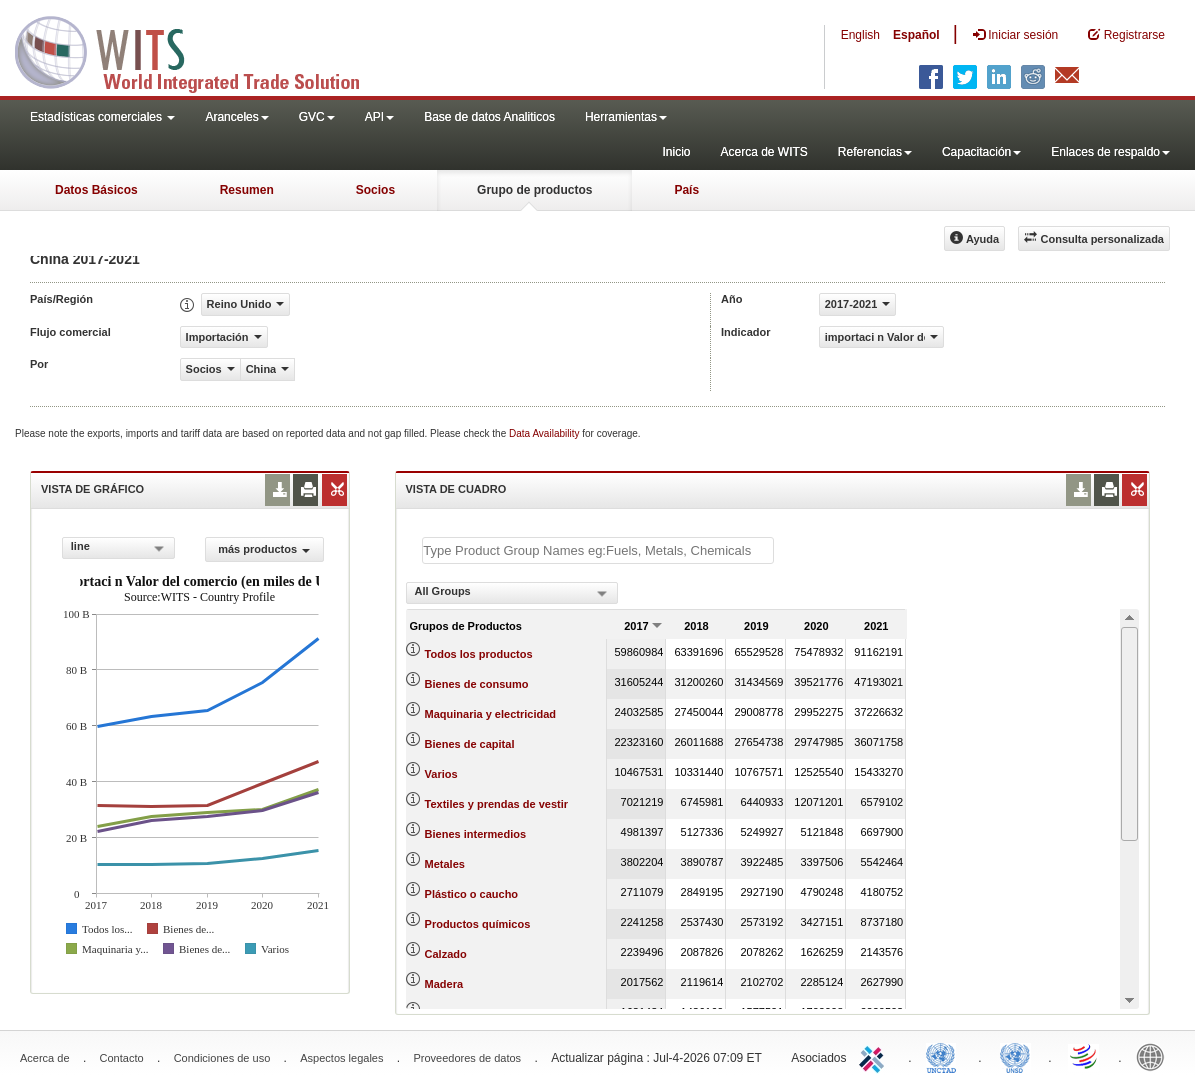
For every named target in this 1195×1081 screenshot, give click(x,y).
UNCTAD (945, 1056)
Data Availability (545, 433)
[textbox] (598, 550)
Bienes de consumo (477, 684)
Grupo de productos (534, 190)
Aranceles (236, 117)
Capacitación (981, 152)
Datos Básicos (96, 190)
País (686, 190)
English (860, 35)
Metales (445, 864)
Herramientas (626, 117)
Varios (441, 774)
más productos (264, 549)
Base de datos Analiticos (489, 117)
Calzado (446, 954)
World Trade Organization (1085, 1056)
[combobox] (118, 548)
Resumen (247, 190)
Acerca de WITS (763, 152)
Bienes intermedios (475, 834)
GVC (317, 117)
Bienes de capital (470, 744)
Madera (444, 984)
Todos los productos (479, 654)
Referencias (875, 152)
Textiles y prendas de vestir (496, 804)
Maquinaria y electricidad (490, 714)
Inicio (676, 152)
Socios (375, 190)
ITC (875, 1056)
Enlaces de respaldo (1110, 152)
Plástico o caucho (472, 894)
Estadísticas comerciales (102, 117)
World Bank (1155, 1056)
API (379, 117)
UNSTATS (1015, 1056)
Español (916, 35)
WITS (200, 50)
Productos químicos (478, 924)
